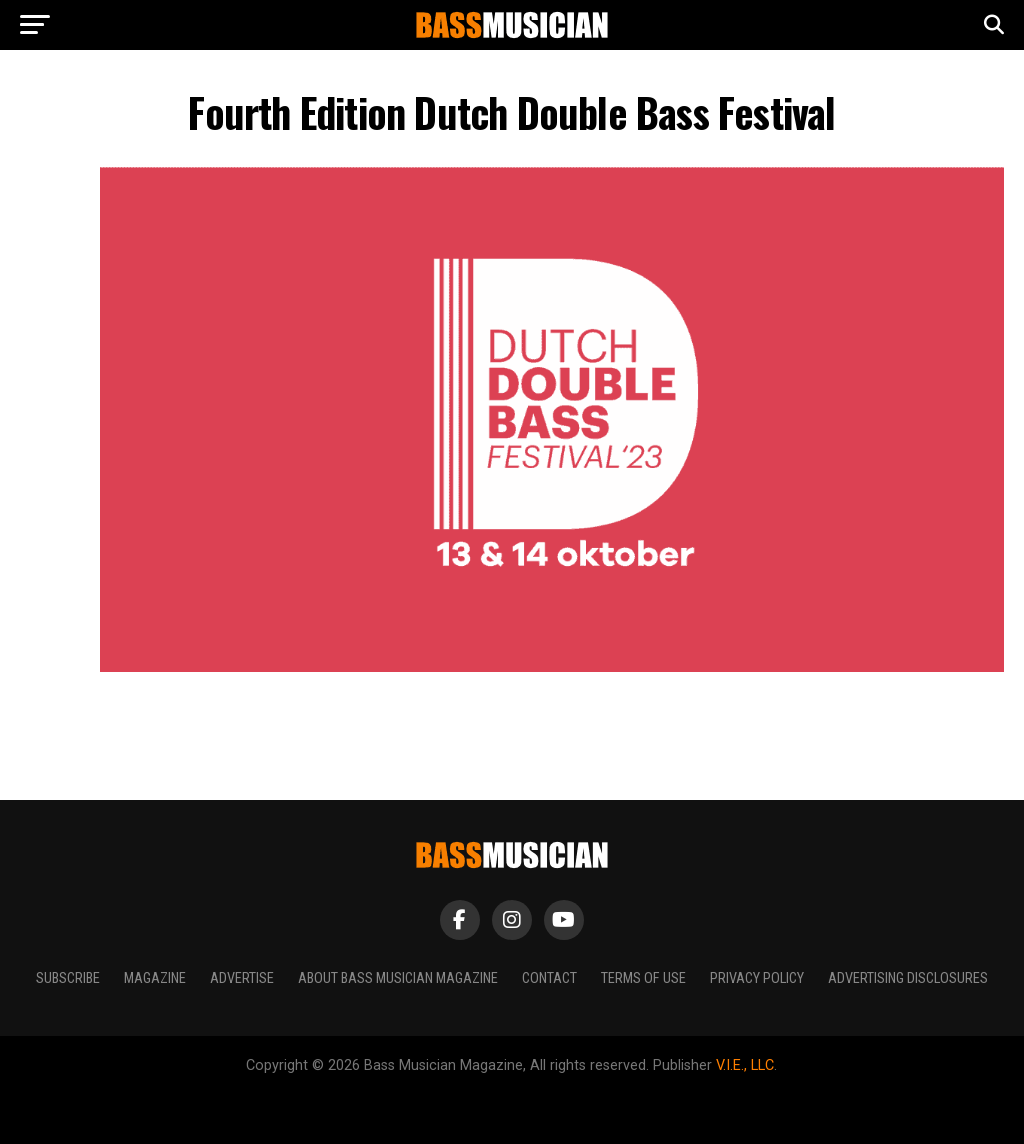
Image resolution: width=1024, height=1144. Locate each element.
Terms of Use (643, 978)
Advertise (242, 978)
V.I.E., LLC (745, 1065)
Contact (549, 978)
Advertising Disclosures (908, 978)
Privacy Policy (757, 978)
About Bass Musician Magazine (398, 978)
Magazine (155, 978)
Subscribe (68, 978)
